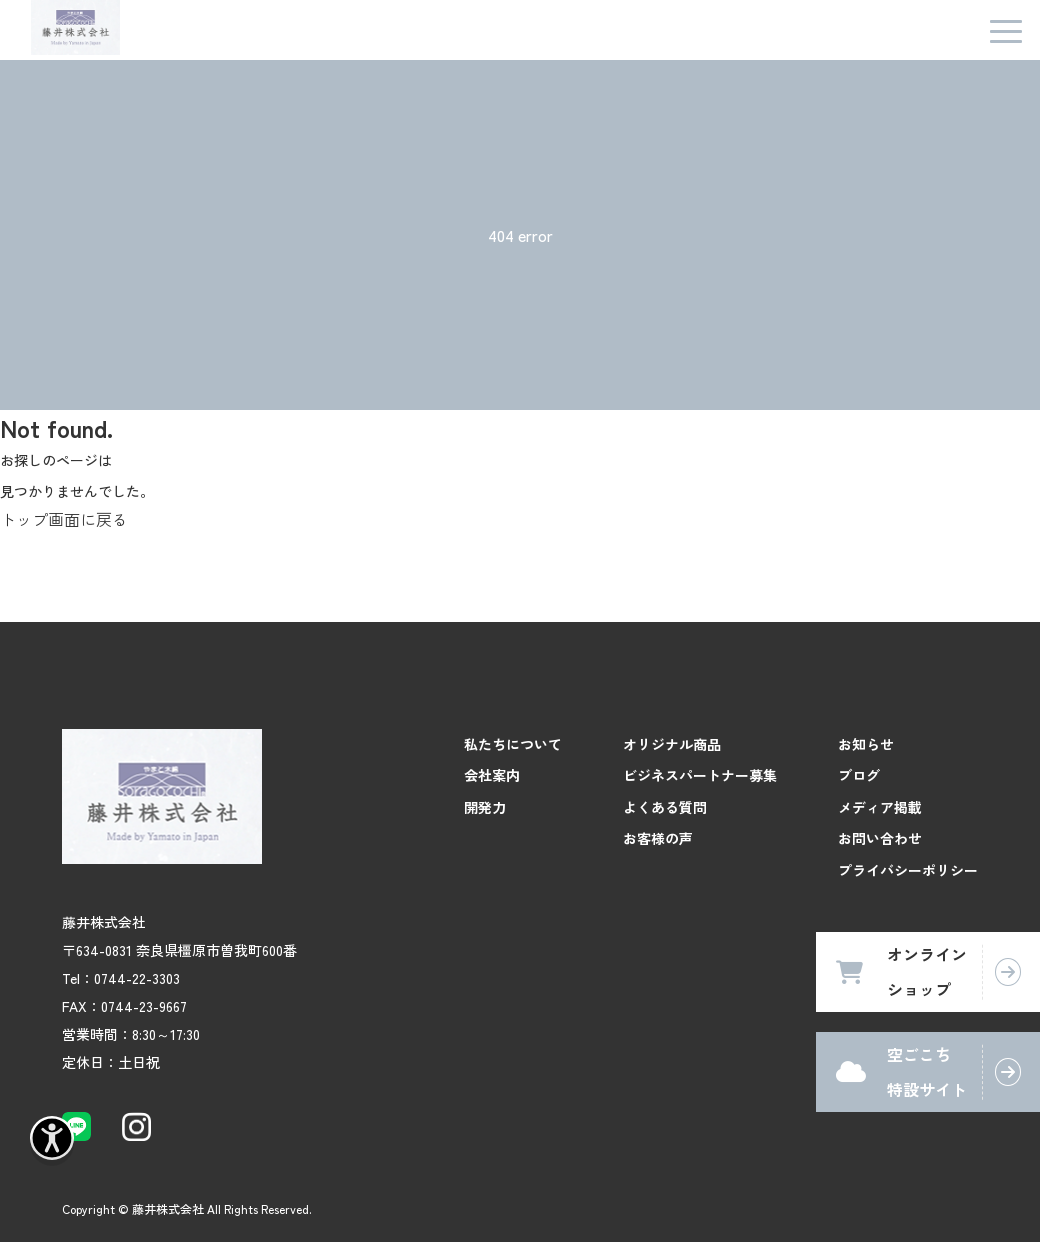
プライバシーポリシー (908, 870)
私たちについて (513, 744)
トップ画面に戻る (64, 519)
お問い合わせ (880, 838)
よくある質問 (665, 807)
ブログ (859, 775)
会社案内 (492, 775)
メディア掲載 (880, 807)
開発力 (485, 807)
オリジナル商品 (672, 744)
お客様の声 (658, 838)
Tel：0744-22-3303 (121, 978)
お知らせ (866, 744)
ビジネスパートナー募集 (700, 775)
